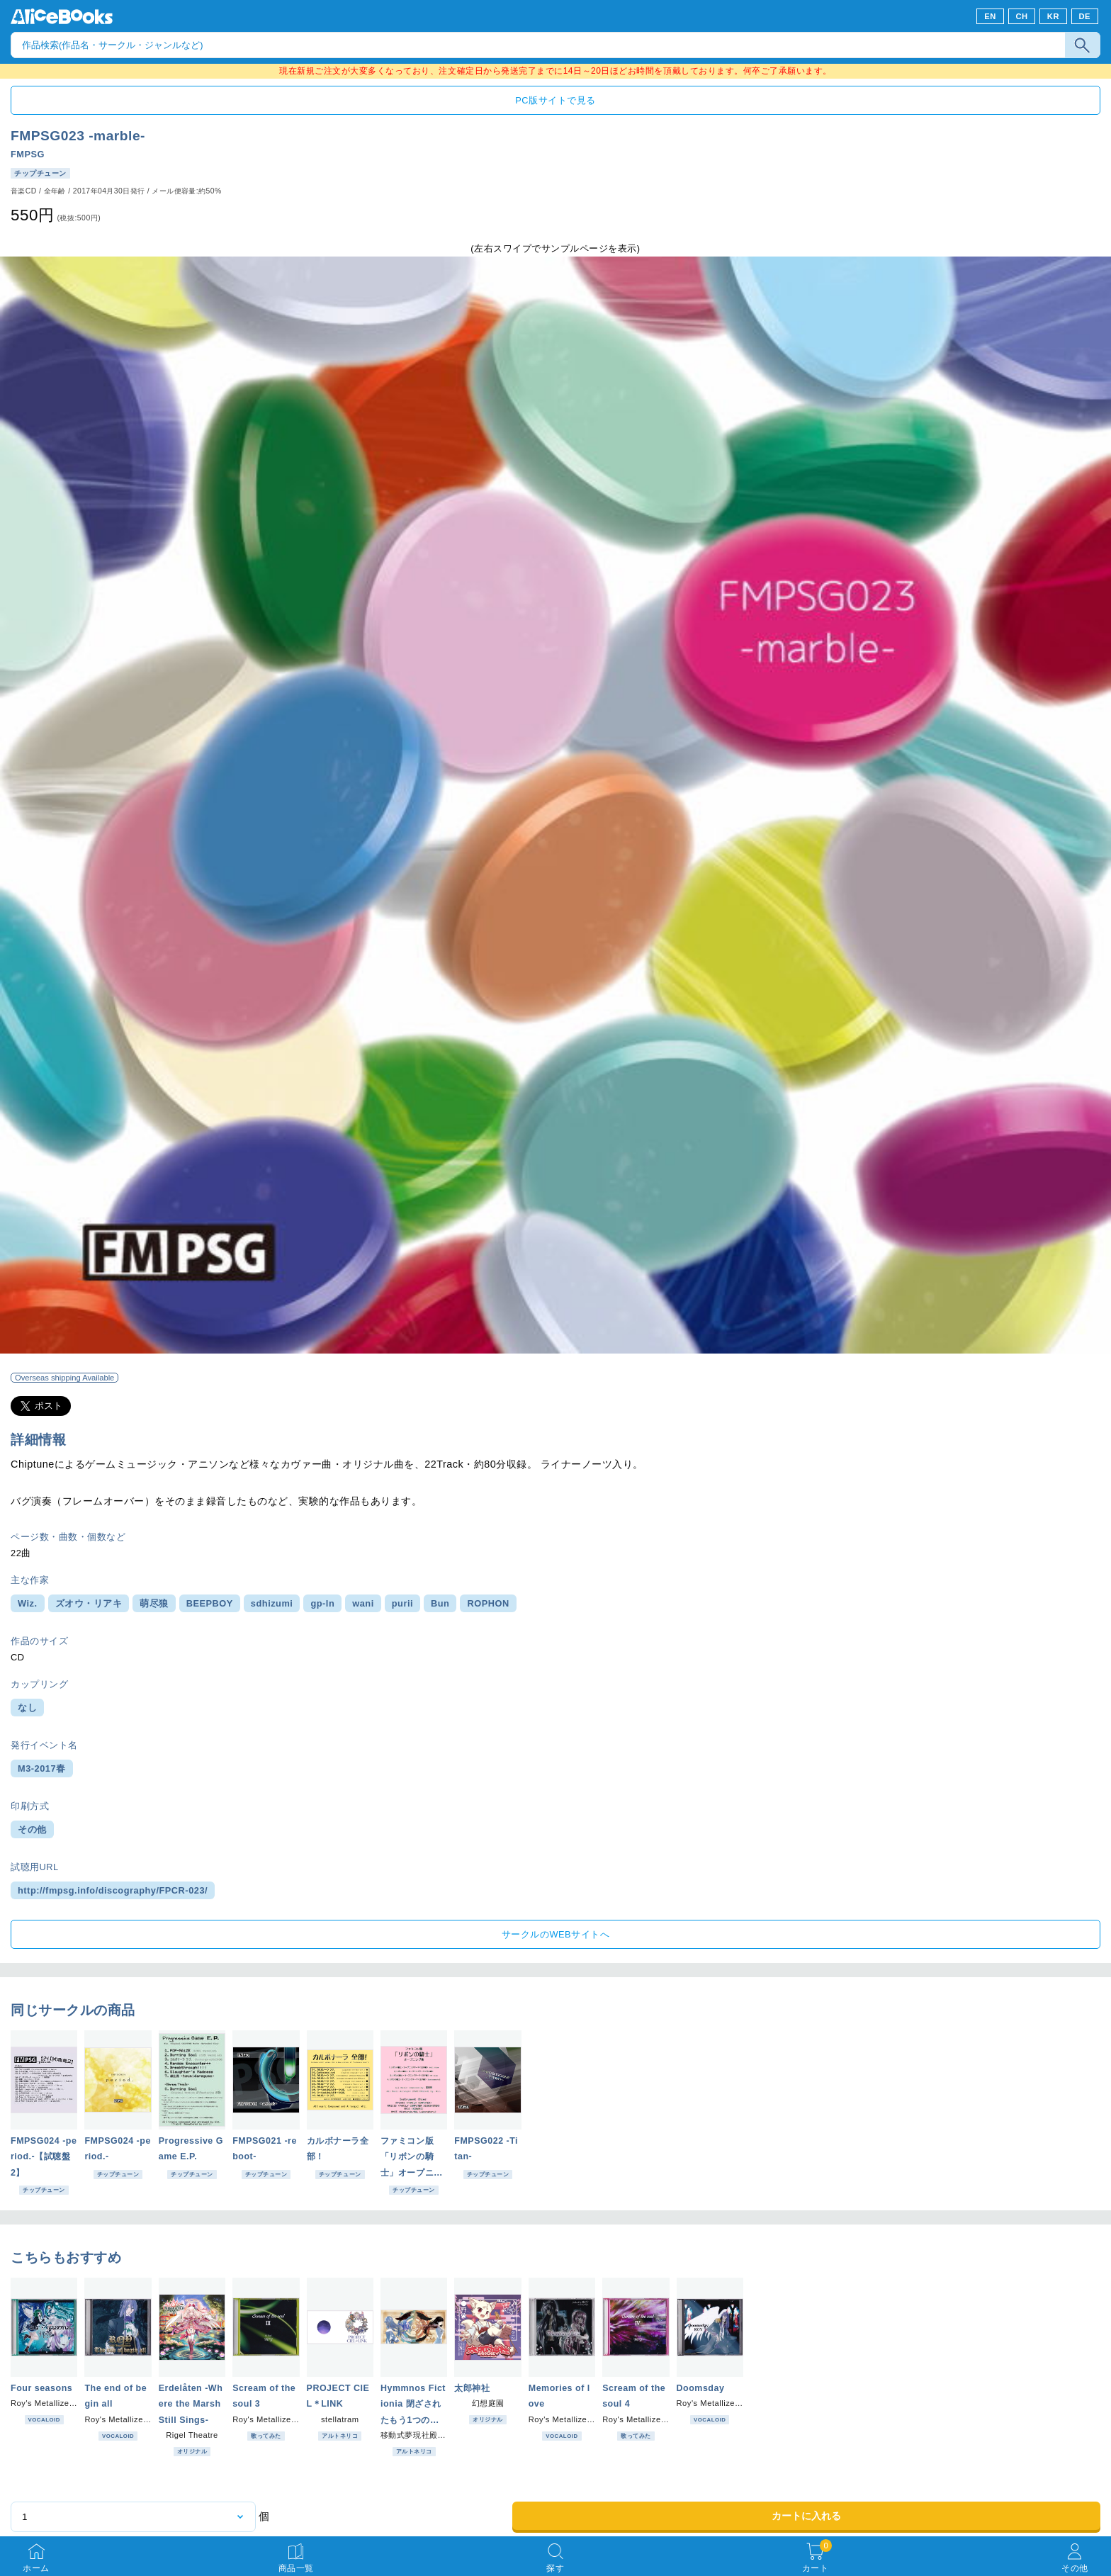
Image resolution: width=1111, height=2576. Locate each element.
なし (27, 1707)
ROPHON (488, 1603)
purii (402, 1603)
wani (363, 1603)
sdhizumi (272, 1603)
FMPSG (28, 154)
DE (1085, 16)
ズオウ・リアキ (89, 1603)
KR (1053, 16)
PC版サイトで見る (555, 100)
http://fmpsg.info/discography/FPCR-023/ (113, 1890)
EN (990, 16)
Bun (440, 1603)
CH (1021, 16)
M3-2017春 (42, 1768)
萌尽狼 (154, 1603)
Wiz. (28, 1603)
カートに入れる (806, 2515)
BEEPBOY (209, 1603)
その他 (32, 1829)
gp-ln (322, 1603)
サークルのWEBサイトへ (555, 1934)
